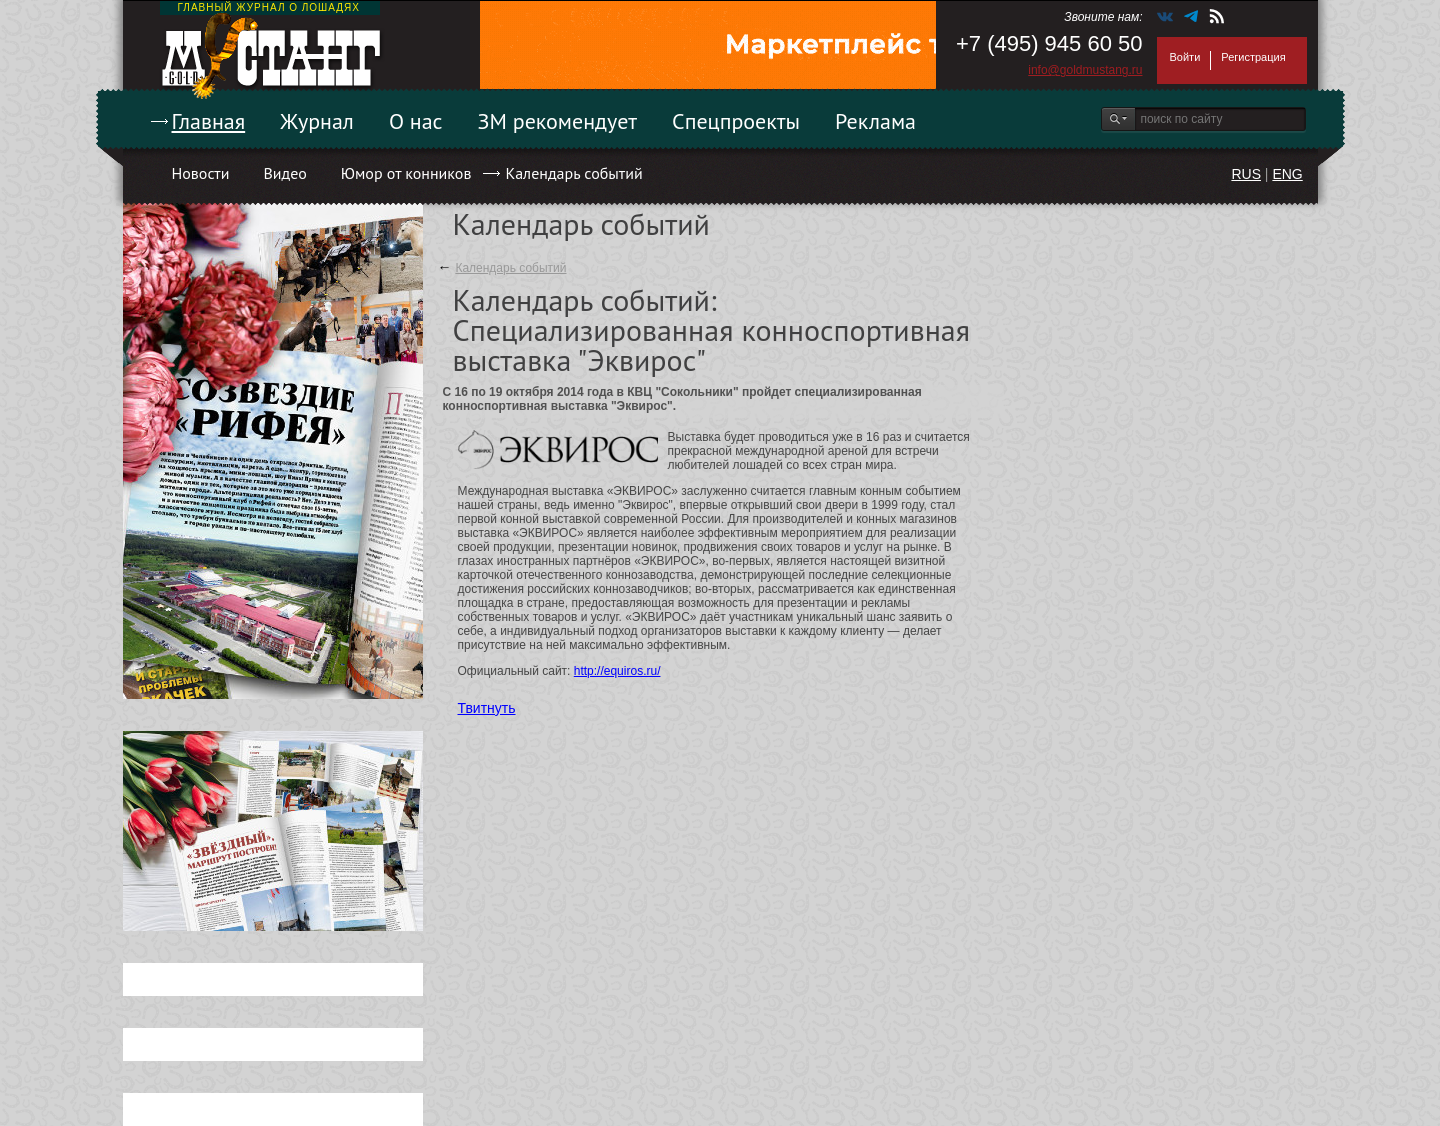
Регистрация (1253, 57)
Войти (1185, 57)
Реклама (875, 121)
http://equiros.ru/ (617, 671)
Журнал (317, 121)
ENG (1287, 174)
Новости (201, 173)
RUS (1246, 174)
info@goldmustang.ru (1085, 70)
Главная (209, 121)
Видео (284, 173)
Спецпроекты (736, 121)
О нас (416, 121)
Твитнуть (487, 708)
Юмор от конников (406, 173)
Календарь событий (573, 173)
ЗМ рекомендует (558, 121)
